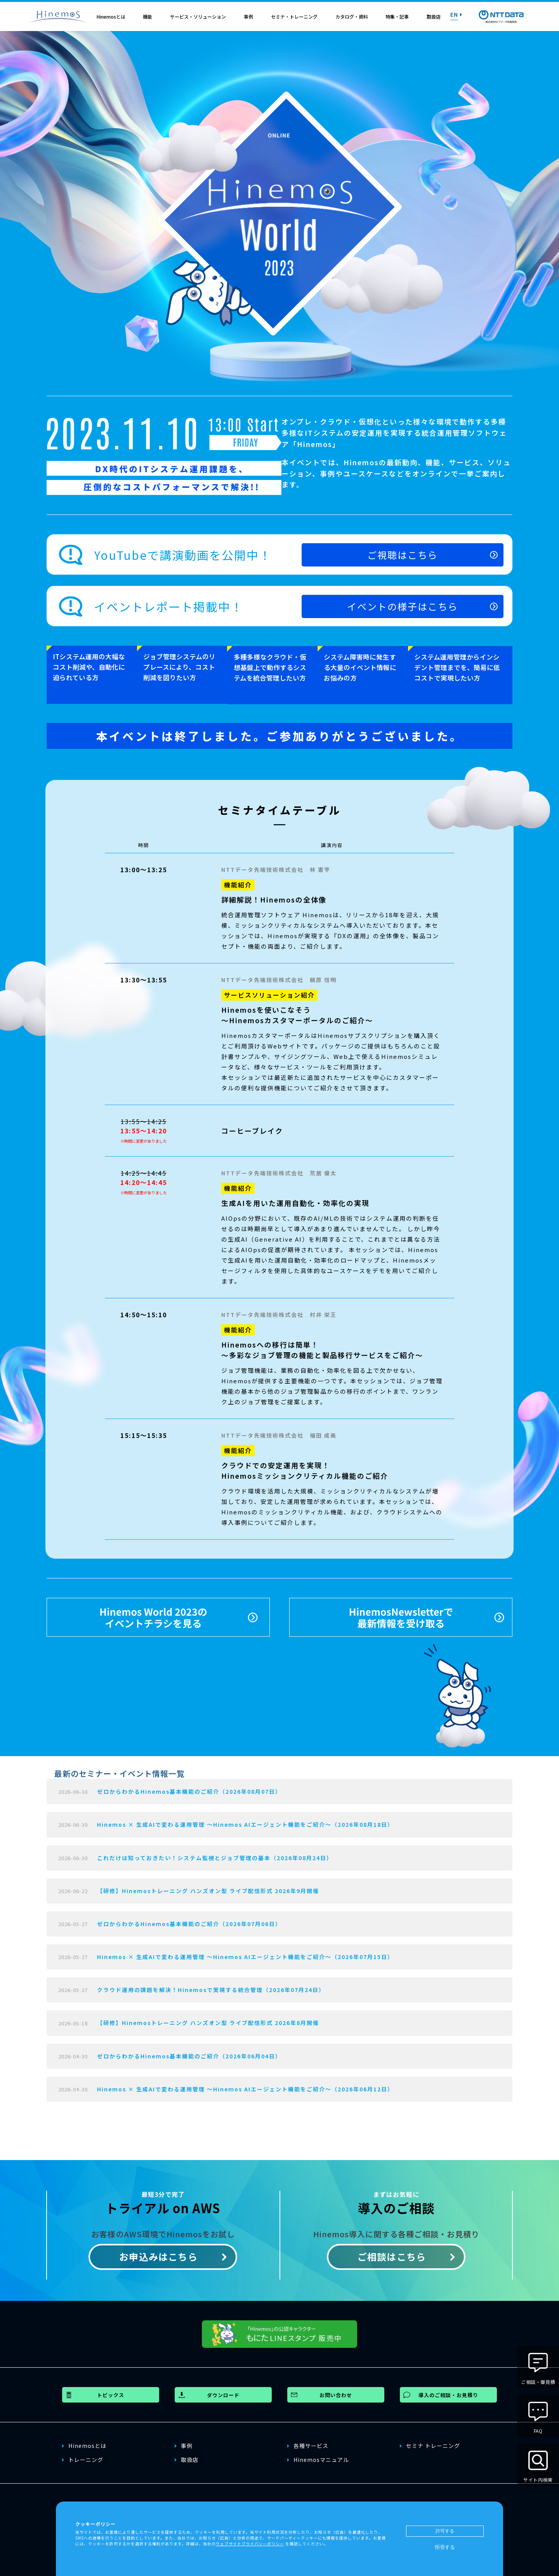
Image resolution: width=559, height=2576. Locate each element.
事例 (248, 16)
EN (456, 14)
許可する (445, 2531)
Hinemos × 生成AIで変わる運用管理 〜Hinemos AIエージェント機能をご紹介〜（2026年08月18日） (245, 1821)
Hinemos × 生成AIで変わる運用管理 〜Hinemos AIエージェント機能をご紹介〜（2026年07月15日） (245, 1953)
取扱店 (434, 16)
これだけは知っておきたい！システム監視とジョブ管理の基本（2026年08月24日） (215, 1854)
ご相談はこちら (392, 2253)
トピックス (110, 2391)
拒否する (445, 2547)
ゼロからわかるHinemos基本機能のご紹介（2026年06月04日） (189, 2052)
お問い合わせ (335, 2391)
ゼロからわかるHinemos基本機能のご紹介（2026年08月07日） (189, 1788)
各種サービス (307, 2442)
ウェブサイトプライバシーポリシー (250, 2544)
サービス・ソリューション (198, 16)
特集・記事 (397, 16)
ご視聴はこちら (403, 573)
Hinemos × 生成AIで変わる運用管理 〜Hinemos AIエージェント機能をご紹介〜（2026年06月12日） (245, 2085)
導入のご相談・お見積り (448, 2391)
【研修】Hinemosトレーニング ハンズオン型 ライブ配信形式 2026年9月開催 (208, 1887)
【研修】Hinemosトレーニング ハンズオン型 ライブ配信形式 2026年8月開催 (208, 2019)
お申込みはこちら (158, 2253)
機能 (147, 16)
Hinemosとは (111, 16)
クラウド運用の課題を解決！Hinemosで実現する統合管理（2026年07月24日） (211, 1986)
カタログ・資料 (351, 16)
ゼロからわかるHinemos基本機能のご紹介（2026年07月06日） (189, 1920)
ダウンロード (223, 2391)
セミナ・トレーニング (294, 16)
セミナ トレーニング (430, 2442)
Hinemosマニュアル (318, 2456)
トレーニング (82, 2456)
